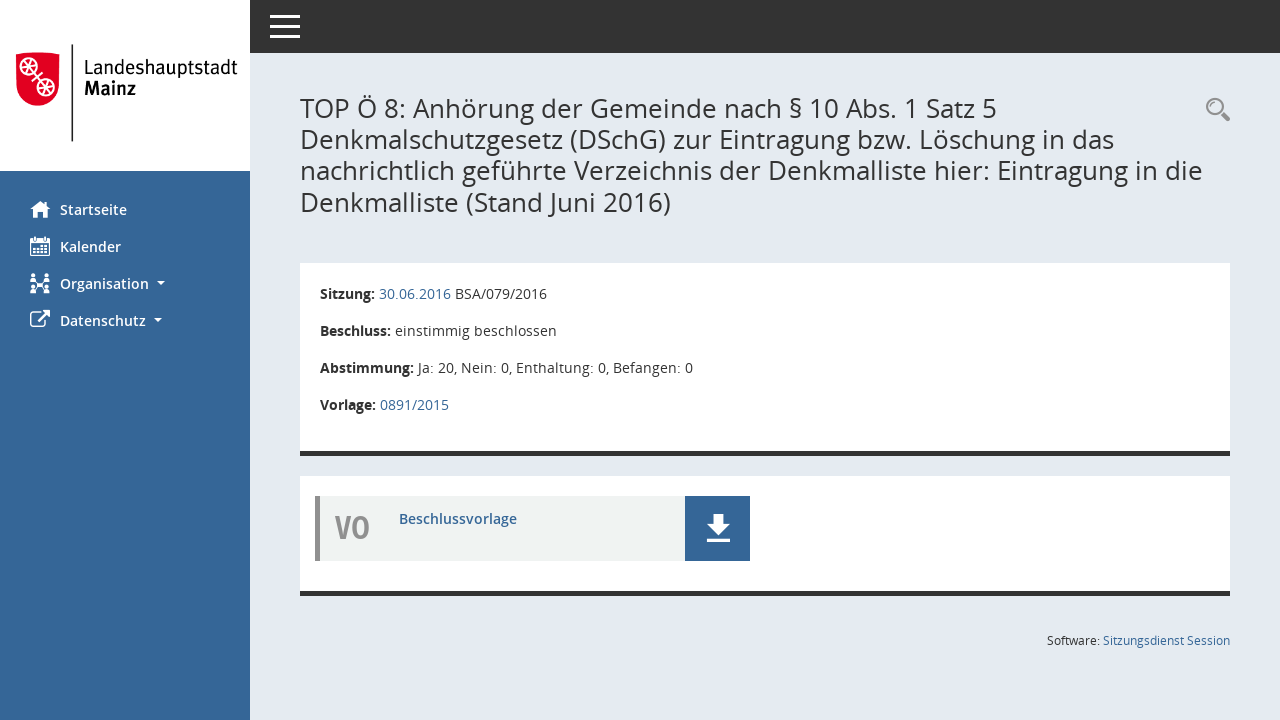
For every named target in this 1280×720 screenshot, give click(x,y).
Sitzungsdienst (1166, 640)
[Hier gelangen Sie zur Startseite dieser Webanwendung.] (125, 93)
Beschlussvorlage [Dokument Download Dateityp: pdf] (458, 518)
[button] (125, 283)
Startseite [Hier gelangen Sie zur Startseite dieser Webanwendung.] (78, 209)
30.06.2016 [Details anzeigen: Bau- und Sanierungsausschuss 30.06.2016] (415, 293)
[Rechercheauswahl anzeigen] (1213, 110)
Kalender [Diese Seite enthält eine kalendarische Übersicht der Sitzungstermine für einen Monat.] (75, 246)
